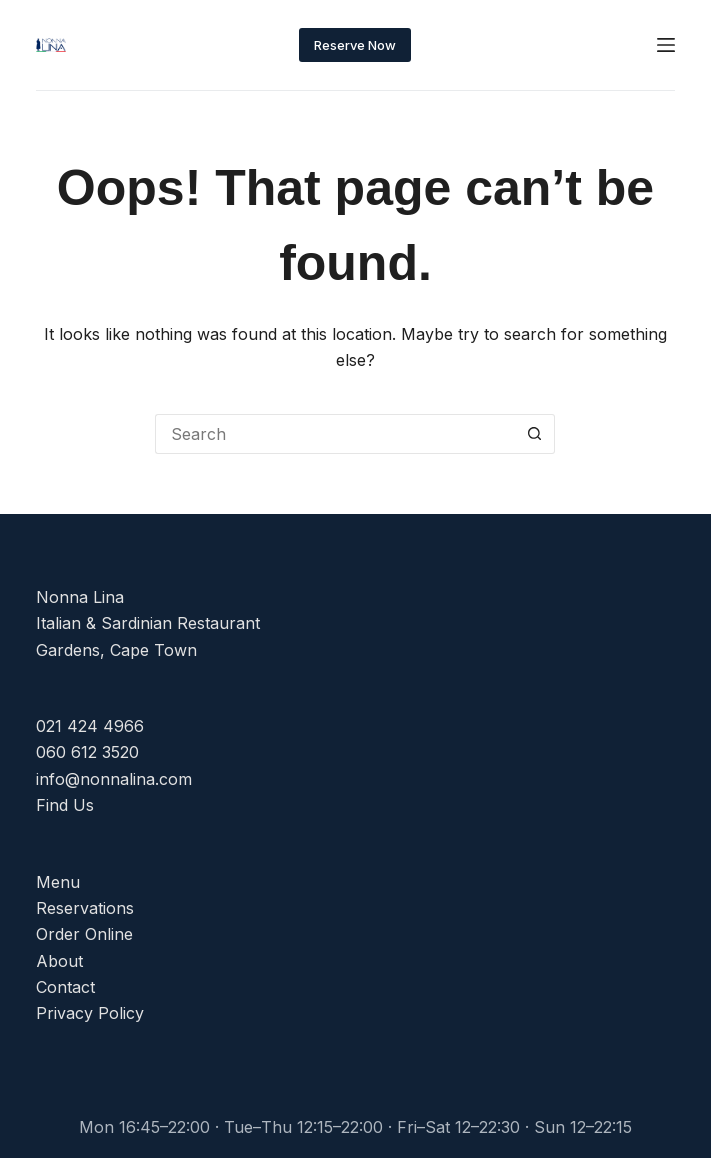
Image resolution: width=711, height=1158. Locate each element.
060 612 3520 (87, 752)
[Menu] (666, 45)
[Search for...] (335, 434)
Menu (58, 882)
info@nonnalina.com (114, 779)
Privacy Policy (90, 1013)
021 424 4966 (90, 726)
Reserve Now (355, 45)
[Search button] (535, 434)
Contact (65, 987)
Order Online (84, 934)
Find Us (65, 805)
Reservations (85, 908)
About (59, 961)
